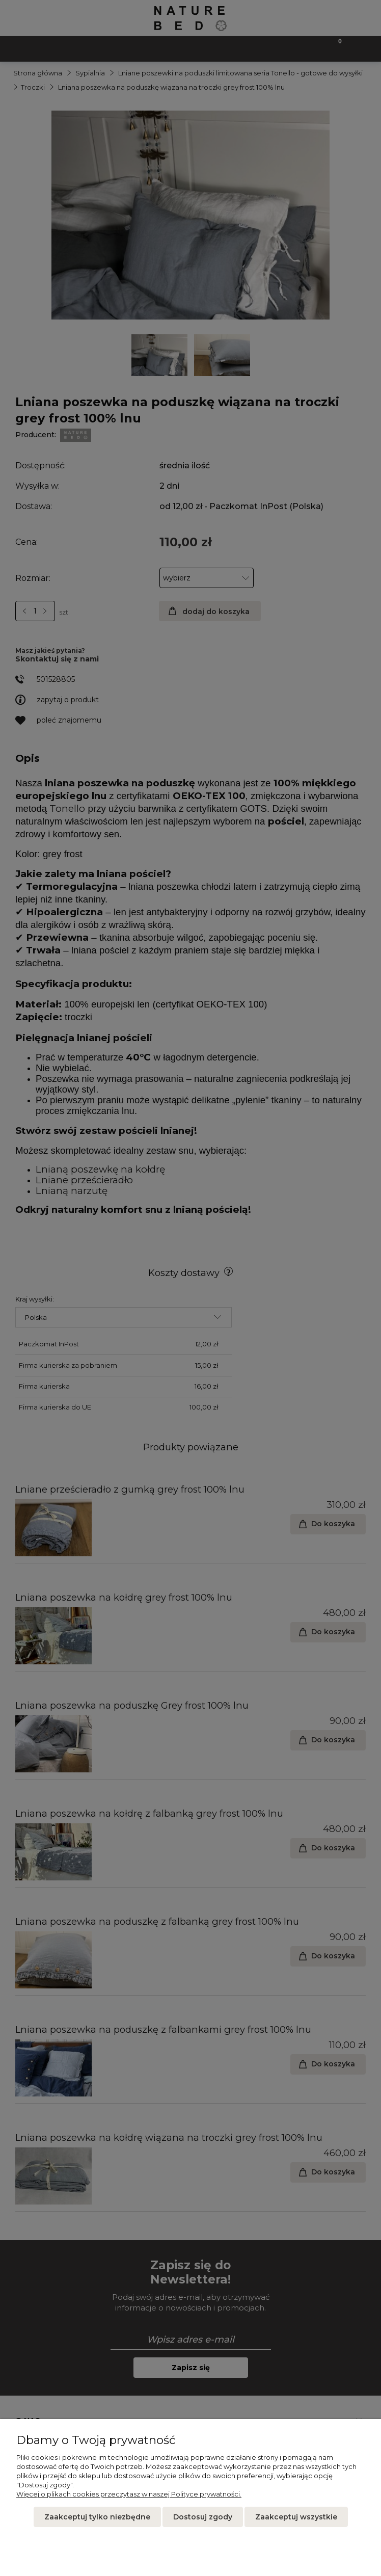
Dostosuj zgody (202, 2516)
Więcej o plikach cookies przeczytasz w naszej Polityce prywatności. (128, 2494)
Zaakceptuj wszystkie (296, 2516)
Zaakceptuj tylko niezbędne (97, 2516)
